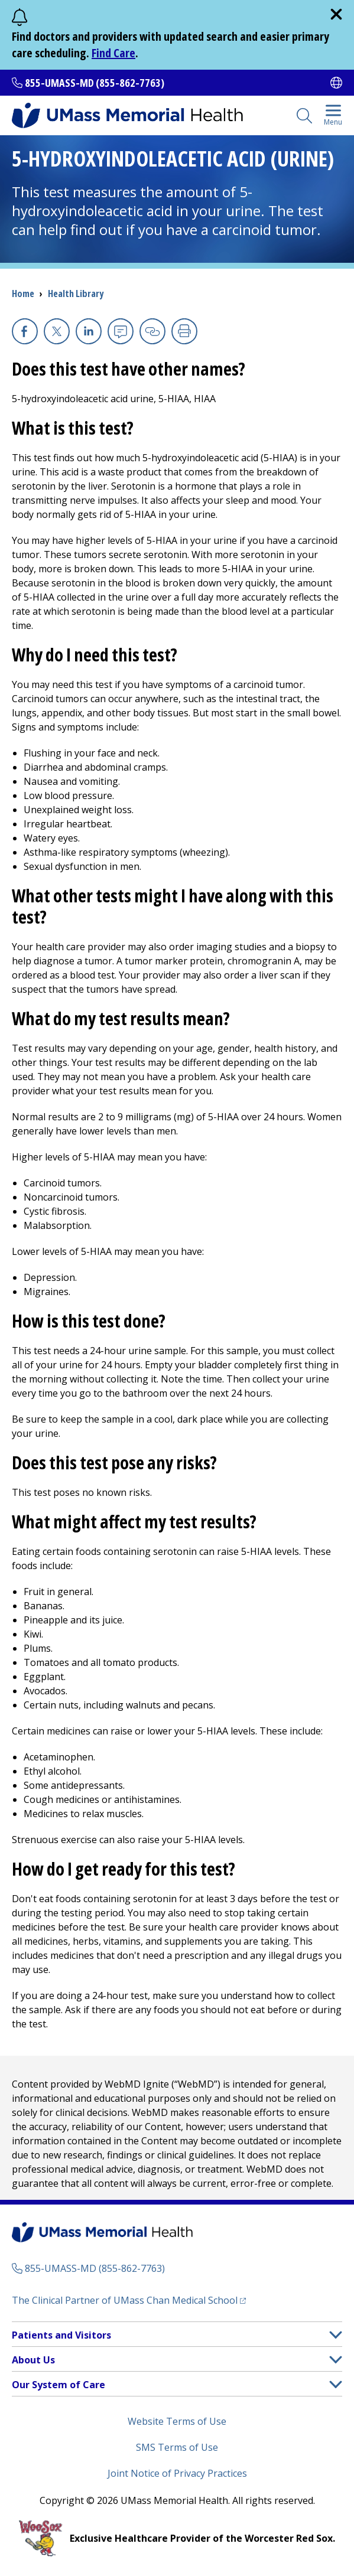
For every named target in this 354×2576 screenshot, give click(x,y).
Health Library (75, 293)
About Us (33, 2359)
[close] (336, 14)
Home (23, 293)
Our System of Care (58, 2384)
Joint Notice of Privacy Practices (177, 2473)
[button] (335, 2335)
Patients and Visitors (61, 2335)
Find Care (113, 53)
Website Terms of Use (177, 2421)
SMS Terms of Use (177, 2447)
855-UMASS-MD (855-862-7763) (94, 83)
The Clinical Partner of (129, 2300)
